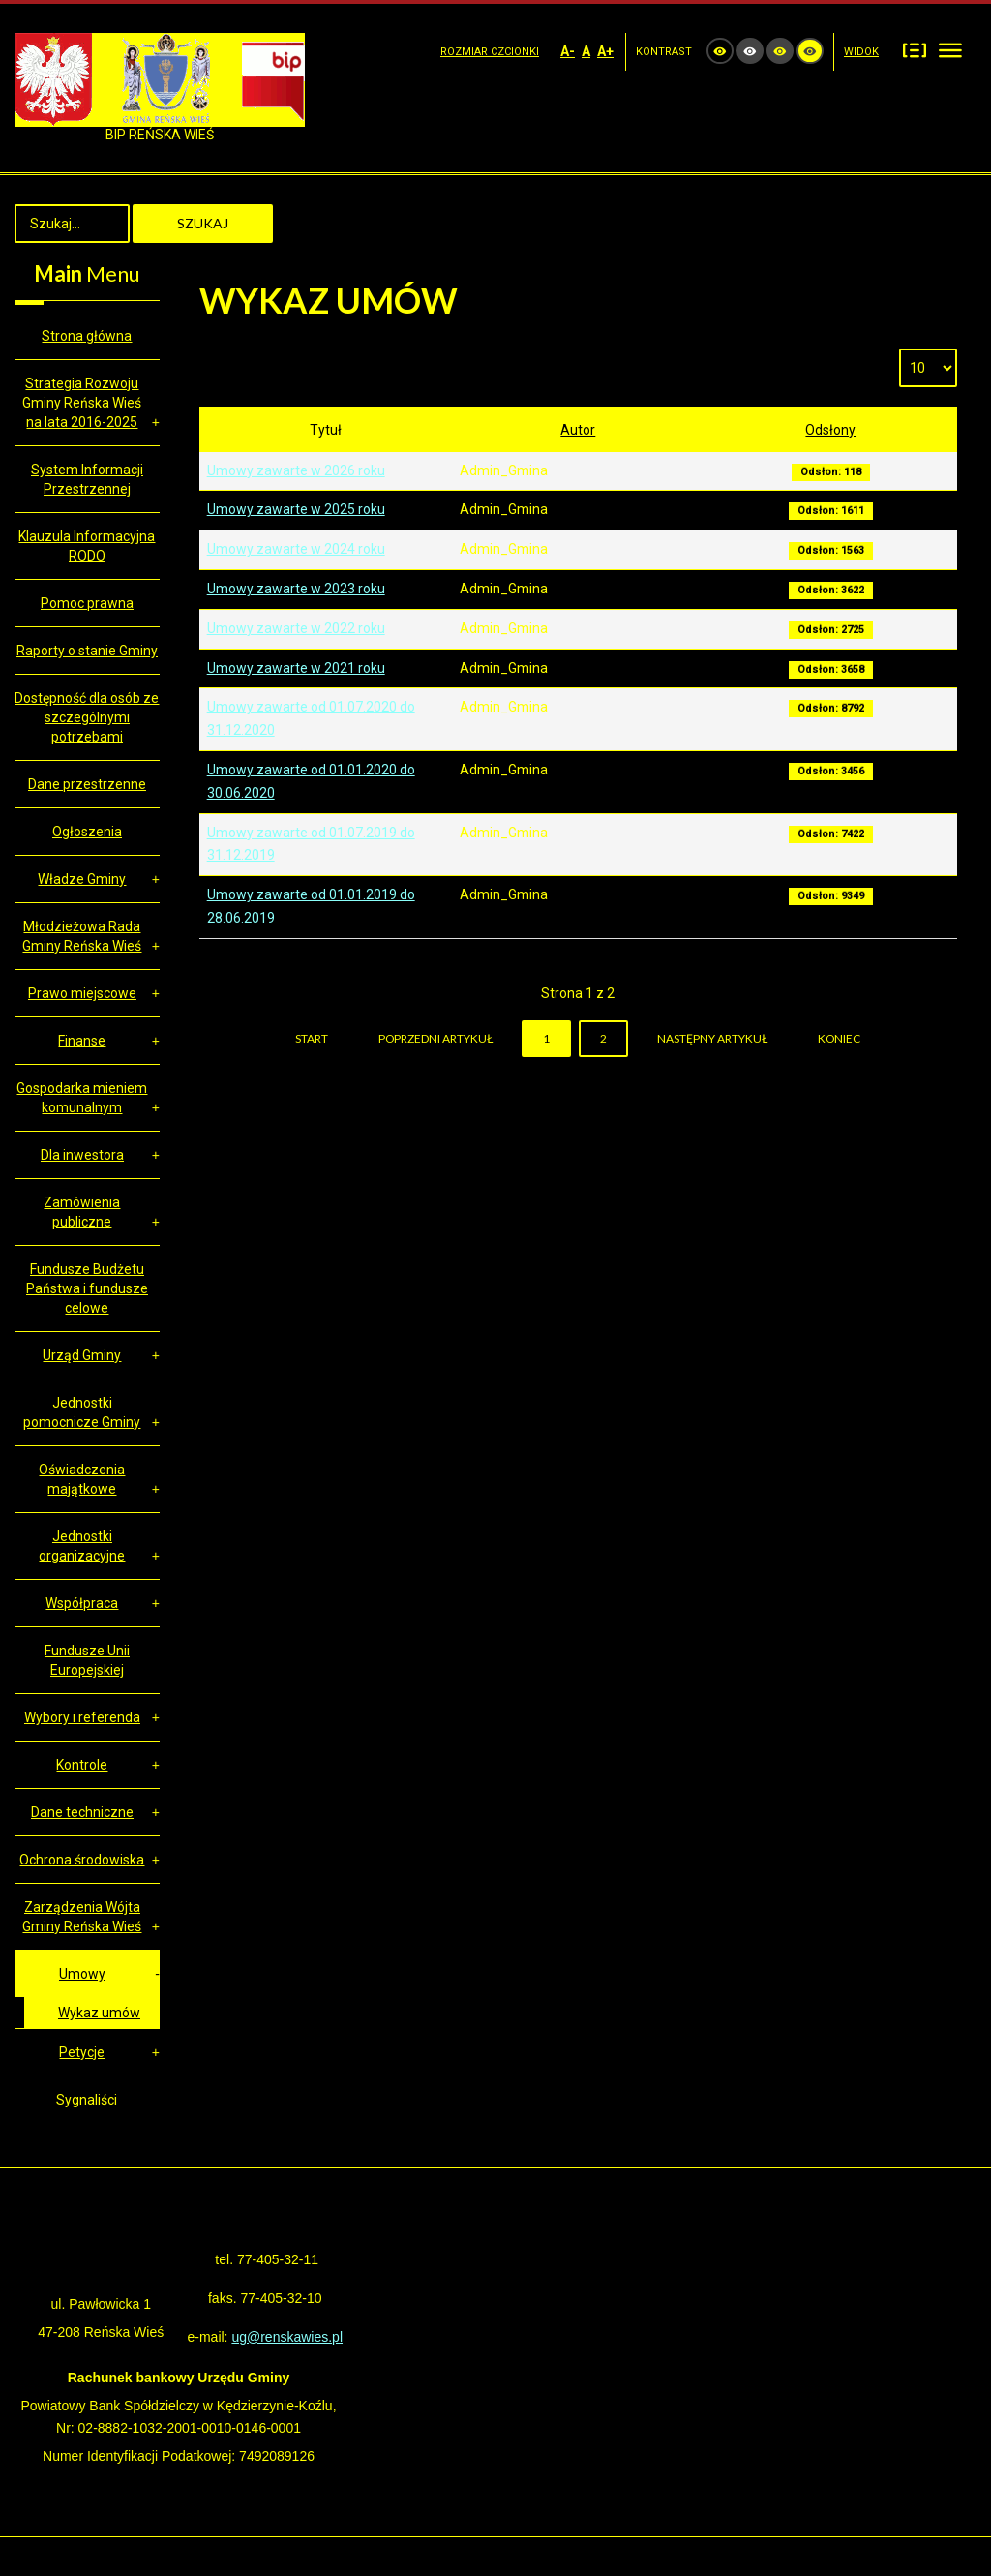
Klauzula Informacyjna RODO (86, 546)
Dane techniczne (82, 1812)
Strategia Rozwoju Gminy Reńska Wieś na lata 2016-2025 (81, 403)
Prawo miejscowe (82, 993)
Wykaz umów (99, 2012)
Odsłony (830, 430)
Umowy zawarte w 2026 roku (296, 470)
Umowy (82, 1974)
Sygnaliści (86, 2099)
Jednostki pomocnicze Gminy (81, 1412)
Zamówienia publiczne (82, 1212)
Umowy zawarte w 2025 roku (296, 509)
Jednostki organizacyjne (82, 1546)
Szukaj (202, 223)
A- (567, 51)
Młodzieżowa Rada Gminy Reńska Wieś (81, 936)
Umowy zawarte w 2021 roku (296, 668)
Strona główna (87, 336)
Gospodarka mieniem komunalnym (81, 1097)
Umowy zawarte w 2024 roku (296, 549)
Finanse (81, 1040)
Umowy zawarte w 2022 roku (296, 628)
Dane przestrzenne (87, 784)
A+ (605, 51)
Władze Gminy (82, 879)
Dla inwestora (82, 1155)
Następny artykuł (712, 1038)
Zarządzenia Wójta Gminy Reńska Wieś (81, 1916)
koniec (839, 1038)
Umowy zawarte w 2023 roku (296, 588)
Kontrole (81, 1765)
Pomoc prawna (87, 603)
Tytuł (326, 430)
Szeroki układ (950, 50)
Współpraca (81, 1603)
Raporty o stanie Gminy (87, 650)
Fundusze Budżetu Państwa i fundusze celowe (87, 1288)
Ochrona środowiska (81, 1859)
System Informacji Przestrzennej (87, 479)
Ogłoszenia (87, 831)
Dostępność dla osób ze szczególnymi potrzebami (87, 717)
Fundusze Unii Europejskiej (87, 1660)
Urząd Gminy (82, 1355)
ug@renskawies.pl (287, 2337)
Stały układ (914, 50)
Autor (577, 430)
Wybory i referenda (82, 1717)
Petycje (82, 2052)
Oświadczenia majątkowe (82, 1479)
